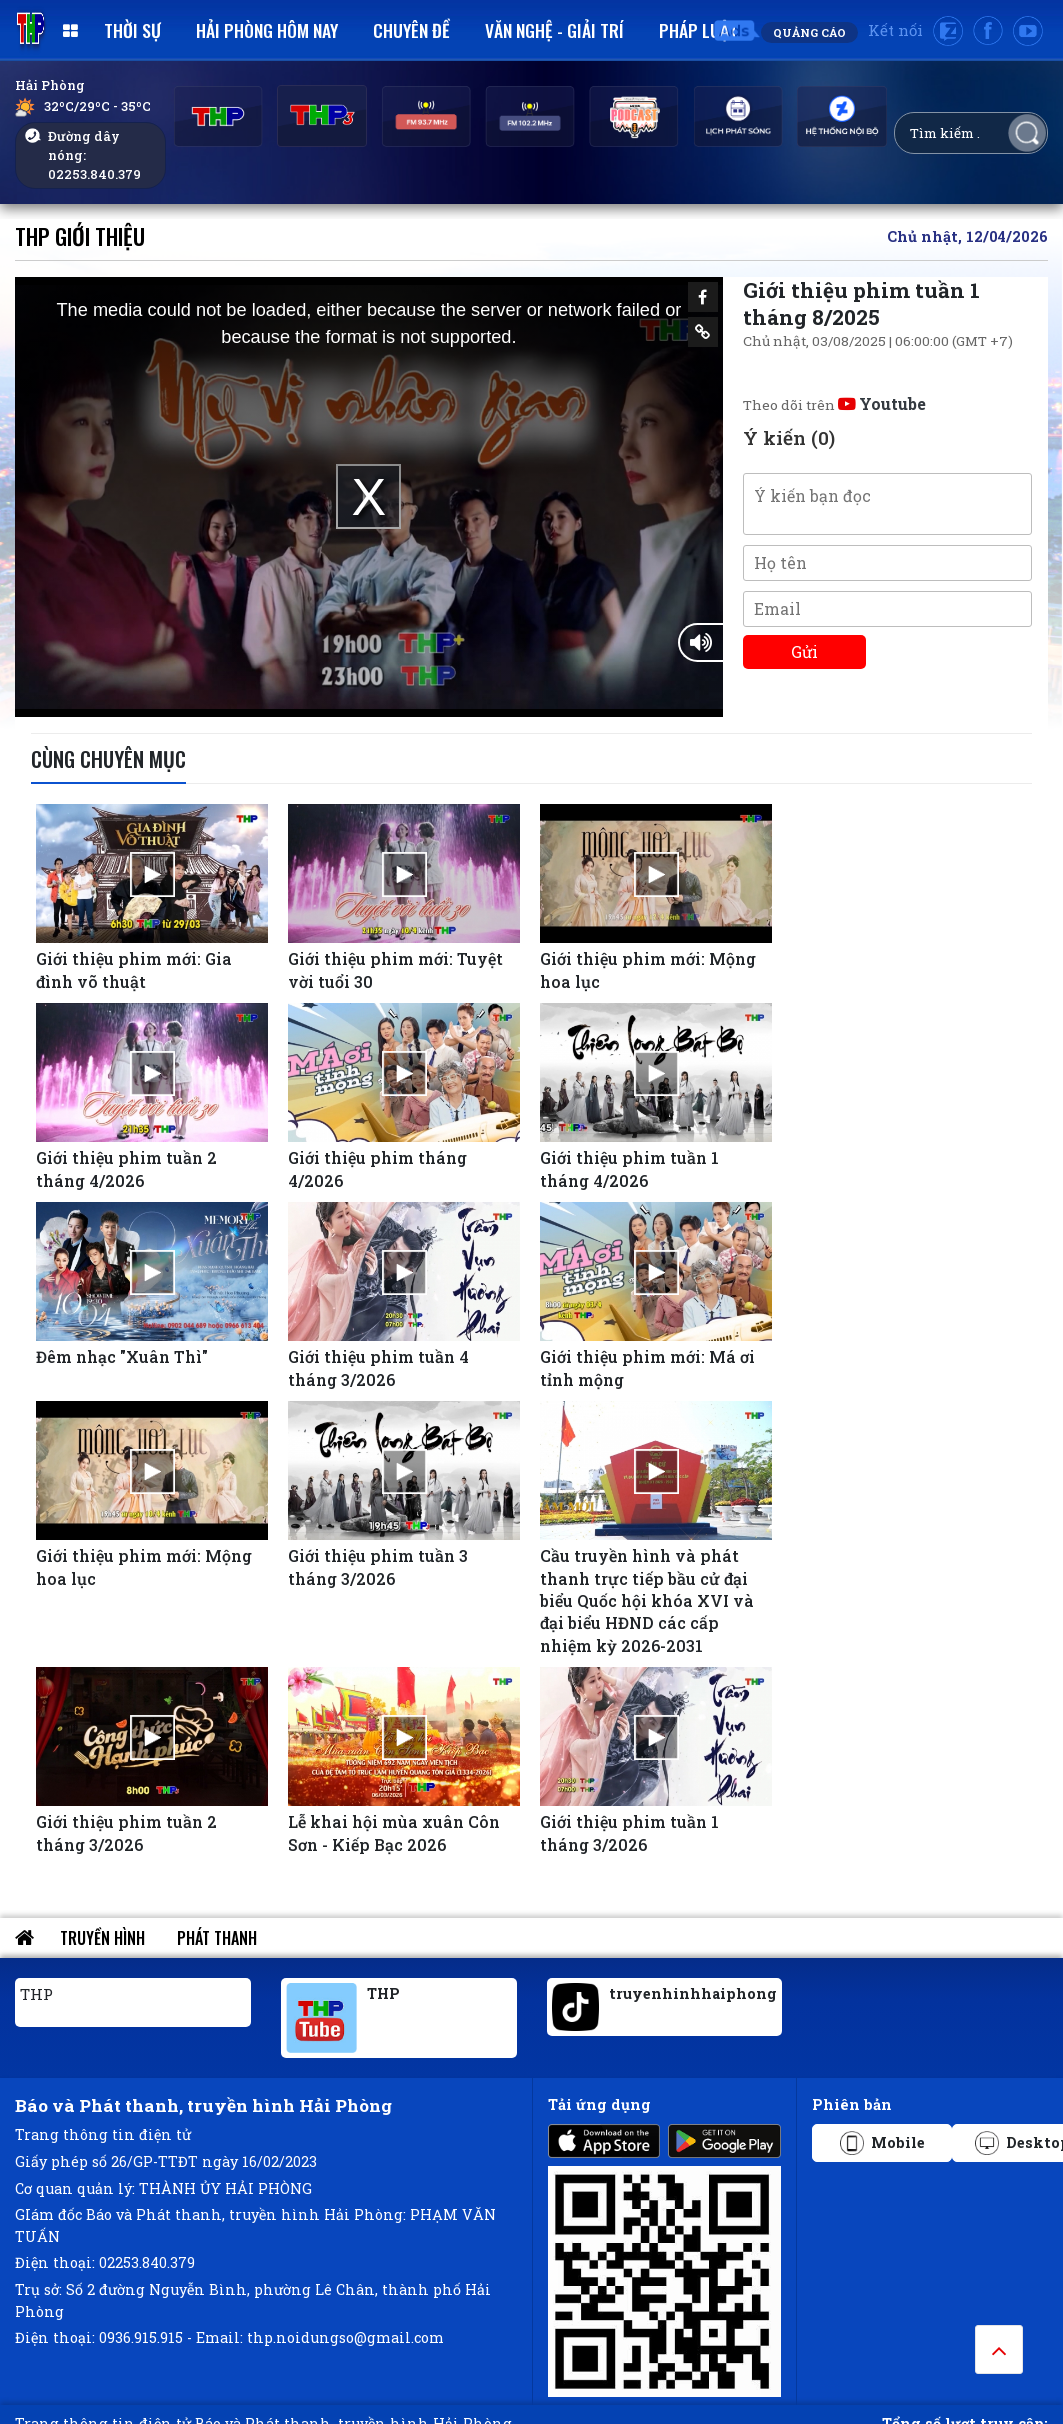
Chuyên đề (411, 30)
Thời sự (132, 30)
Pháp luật (698, 30)
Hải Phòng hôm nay (267, 30)
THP (36, 1994)
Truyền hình (102, 1938)
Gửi (804, 651)
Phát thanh (217, 1938)
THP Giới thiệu (80, 235)
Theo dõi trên (834, 405)
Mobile (882, 2143)
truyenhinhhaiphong (693, 1993)
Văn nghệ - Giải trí (554, 30)
